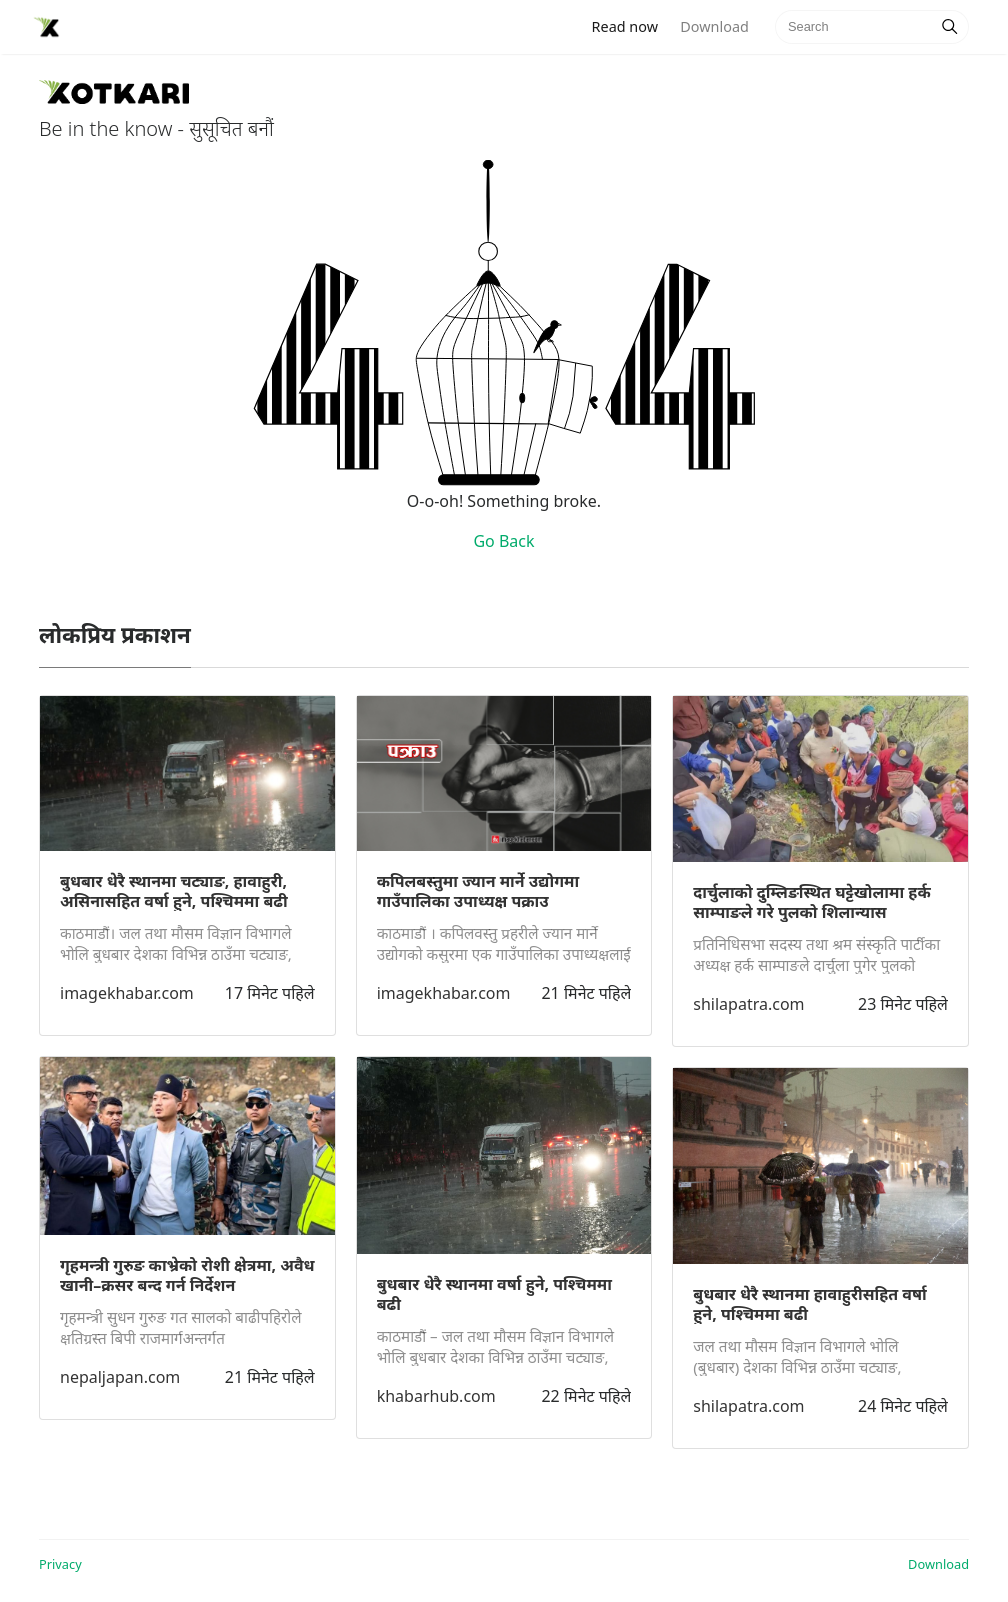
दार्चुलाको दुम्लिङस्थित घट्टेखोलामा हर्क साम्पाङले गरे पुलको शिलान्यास (811, 902)
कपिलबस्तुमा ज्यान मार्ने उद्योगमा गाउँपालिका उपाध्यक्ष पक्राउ (478, 891)
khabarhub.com (436, 1396)
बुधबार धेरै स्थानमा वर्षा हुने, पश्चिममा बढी (494, 1294)
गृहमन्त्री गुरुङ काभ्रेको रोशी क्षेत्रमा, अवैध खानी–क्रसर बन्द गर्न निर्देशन (187, 1275)
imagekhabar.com (127, 993)
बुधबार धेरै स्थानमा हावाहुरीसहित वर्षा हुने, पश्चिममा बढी (809, 1304)
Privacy (60, 1564)
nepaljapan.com (120, 1377)
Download (714, 26)
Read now (631, 25)
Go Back (503, 541)
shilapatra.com (748, 1004)
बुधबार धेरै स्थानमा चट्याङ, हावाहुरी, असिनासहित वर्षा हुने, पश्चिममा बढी (174, 891)
